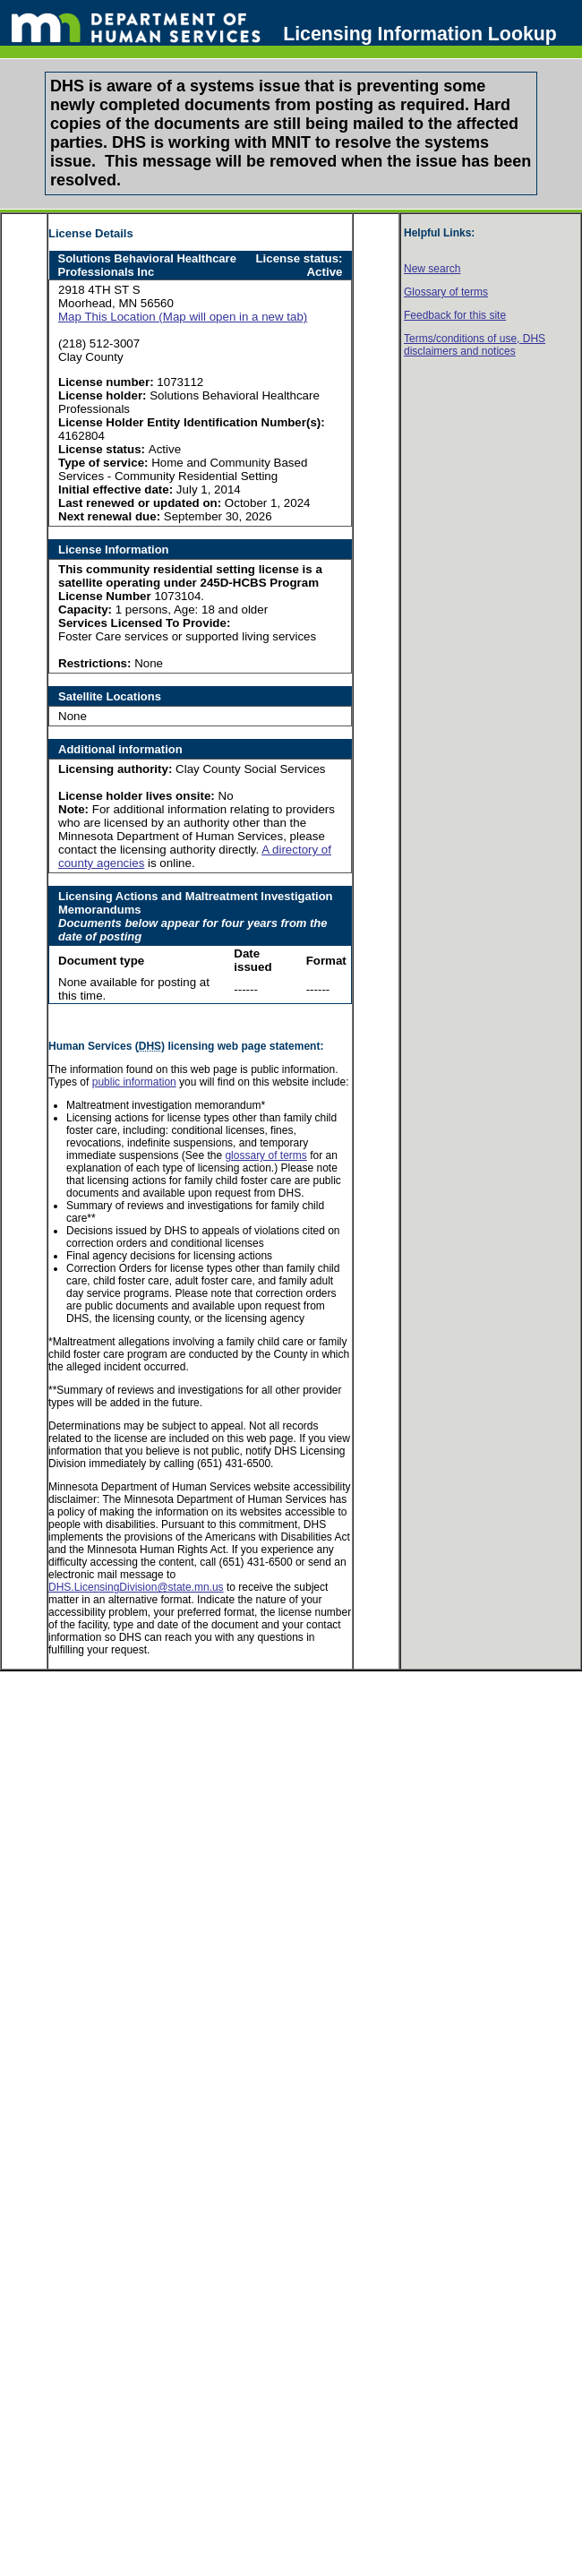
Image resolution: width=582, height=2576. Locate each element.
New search (432, 268)
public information (134, 1082)
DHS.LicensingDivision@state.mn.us (136, 1587)
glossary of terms (265, 1155)
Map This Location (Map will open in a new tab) (182, 316)
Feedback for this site (455, 315)
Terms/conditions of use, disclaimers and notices (474, 344)
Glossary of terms (446, 292)
